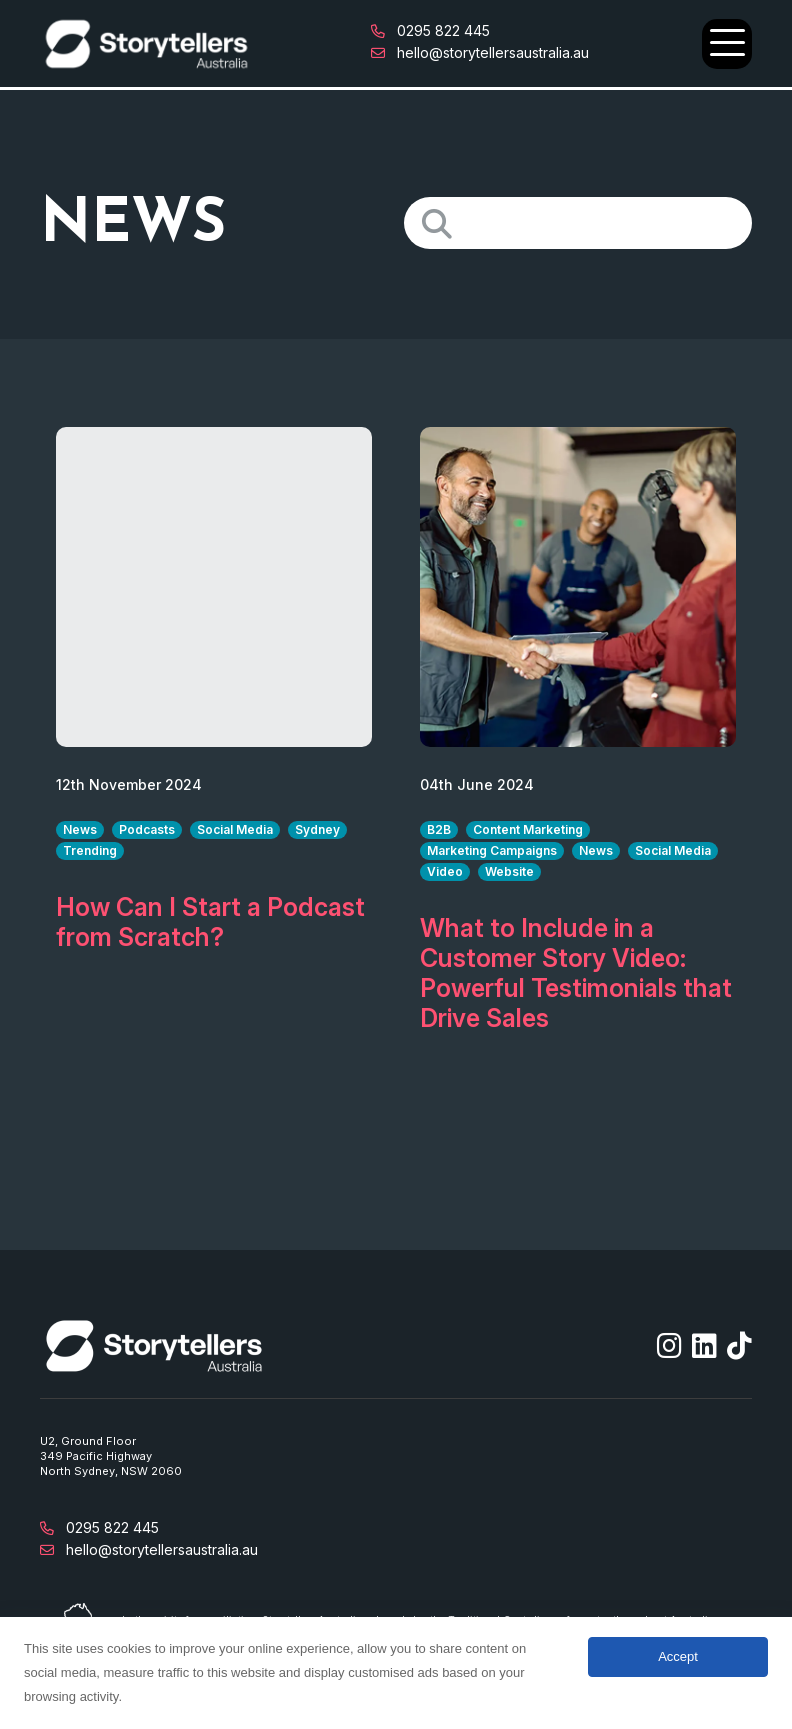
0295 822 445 (430, 30)
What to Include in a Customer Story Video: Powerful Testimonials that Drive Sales (576, 973)
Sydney (317, 829)
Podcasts (147, 829)
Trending (90, 850)
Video (445, 871)
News (80, 829)
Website (509, 871)
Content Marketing (528, 829)
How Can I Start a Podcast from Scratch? (210, 922)
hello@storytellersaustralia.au (480, 52)
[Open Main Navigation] (727, 44)
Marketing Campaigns (492, 850)
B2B (439, 829)
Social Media (235, 829)
